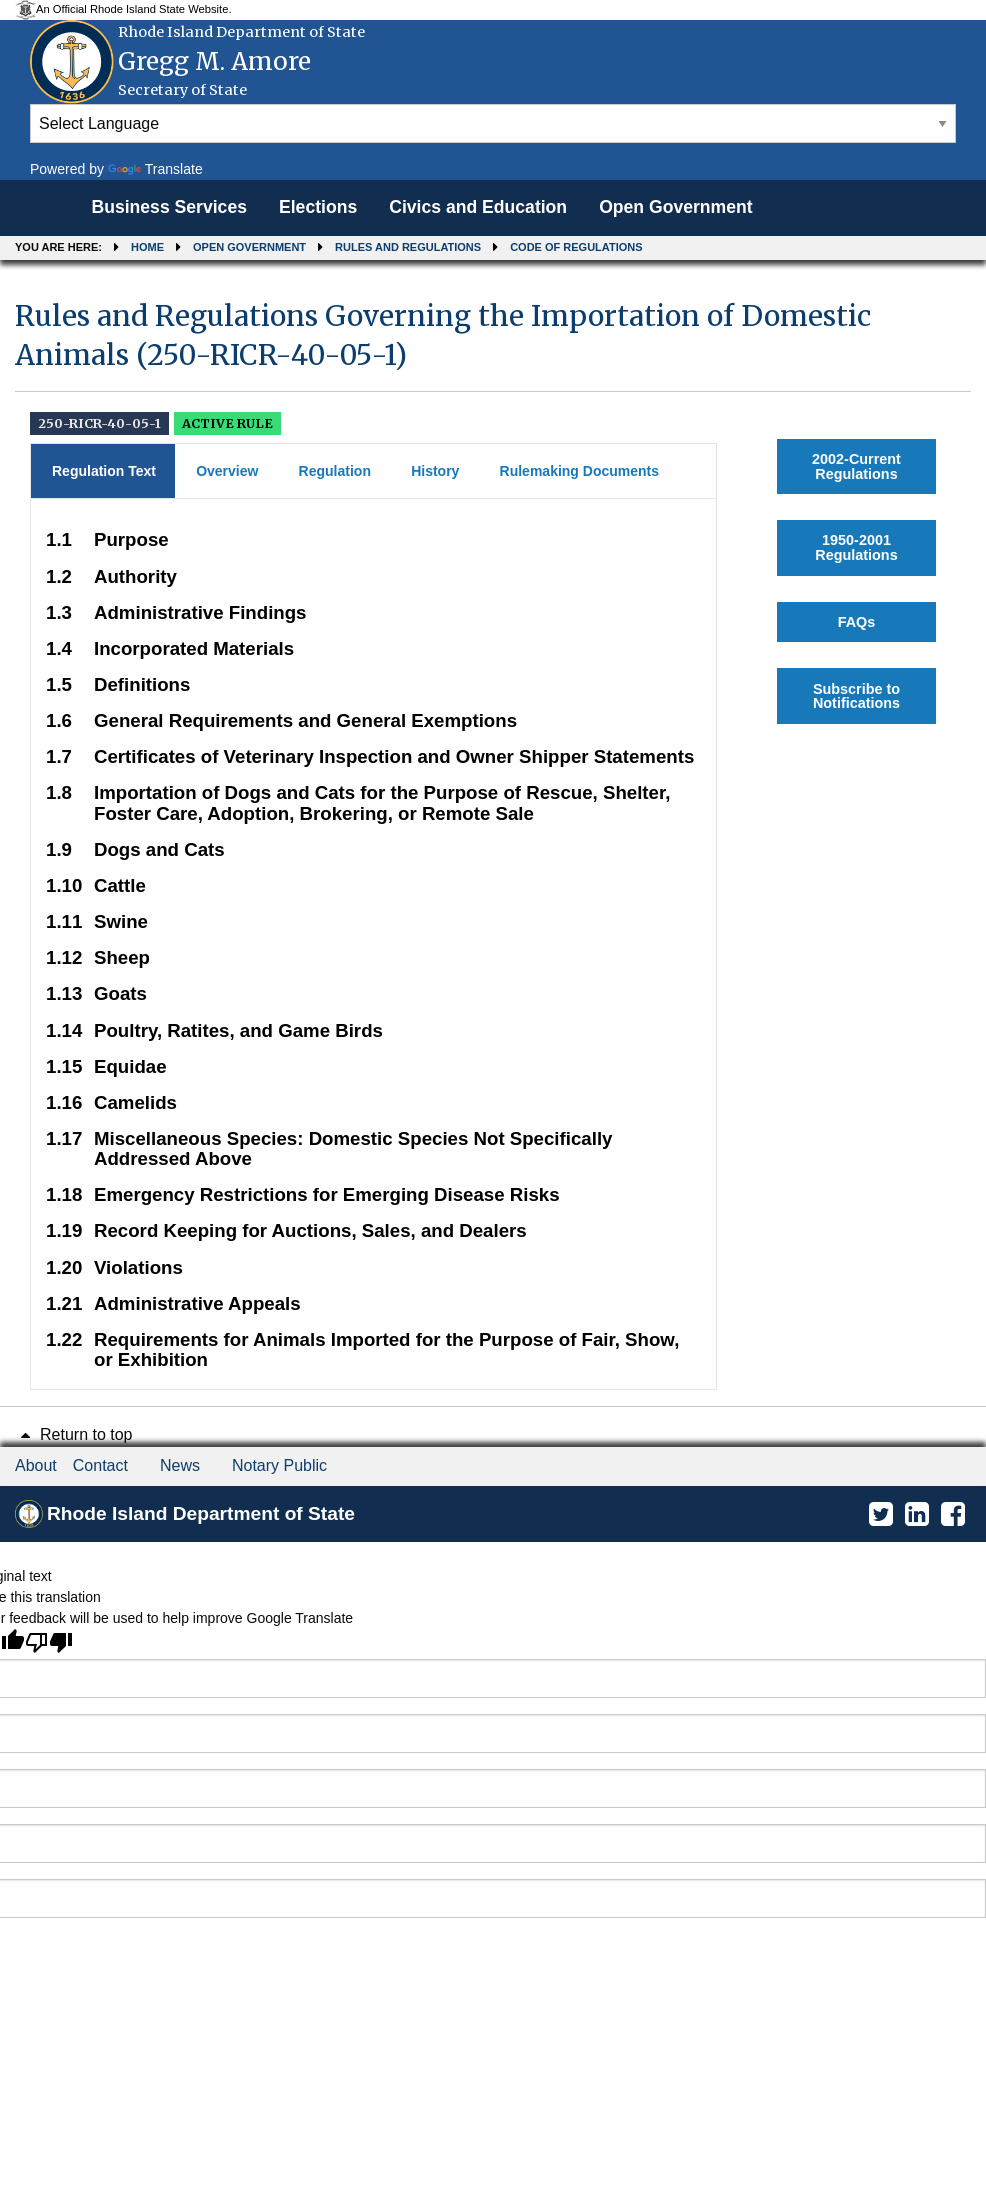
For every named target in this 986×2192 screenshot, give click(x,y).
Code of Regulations (576, 247)
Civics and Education (478, 207)
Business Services (169, 207)
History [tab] (435, 471)
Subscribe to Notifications (856, 696)
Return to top (74, 1434)
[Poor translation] (49, 1642)
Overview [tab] (227, 471)
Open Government (675, 207)
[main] (493, 836)
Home (147, 247)
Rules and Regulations (408, 247)
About (36, 1465)
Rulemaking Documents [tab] (579, 471)
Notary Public (279, 1465)
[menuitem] (169, 208)
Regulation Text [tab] (104, 471)
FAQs (857, 622)
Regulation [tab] (335, 471)
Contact (100, 1465)
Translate (155, 169)
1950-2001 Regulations (856, 547)
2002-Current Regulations (856, 466)
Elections (318, 207)
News (180, 1465)
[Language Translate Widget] (493, 123)
